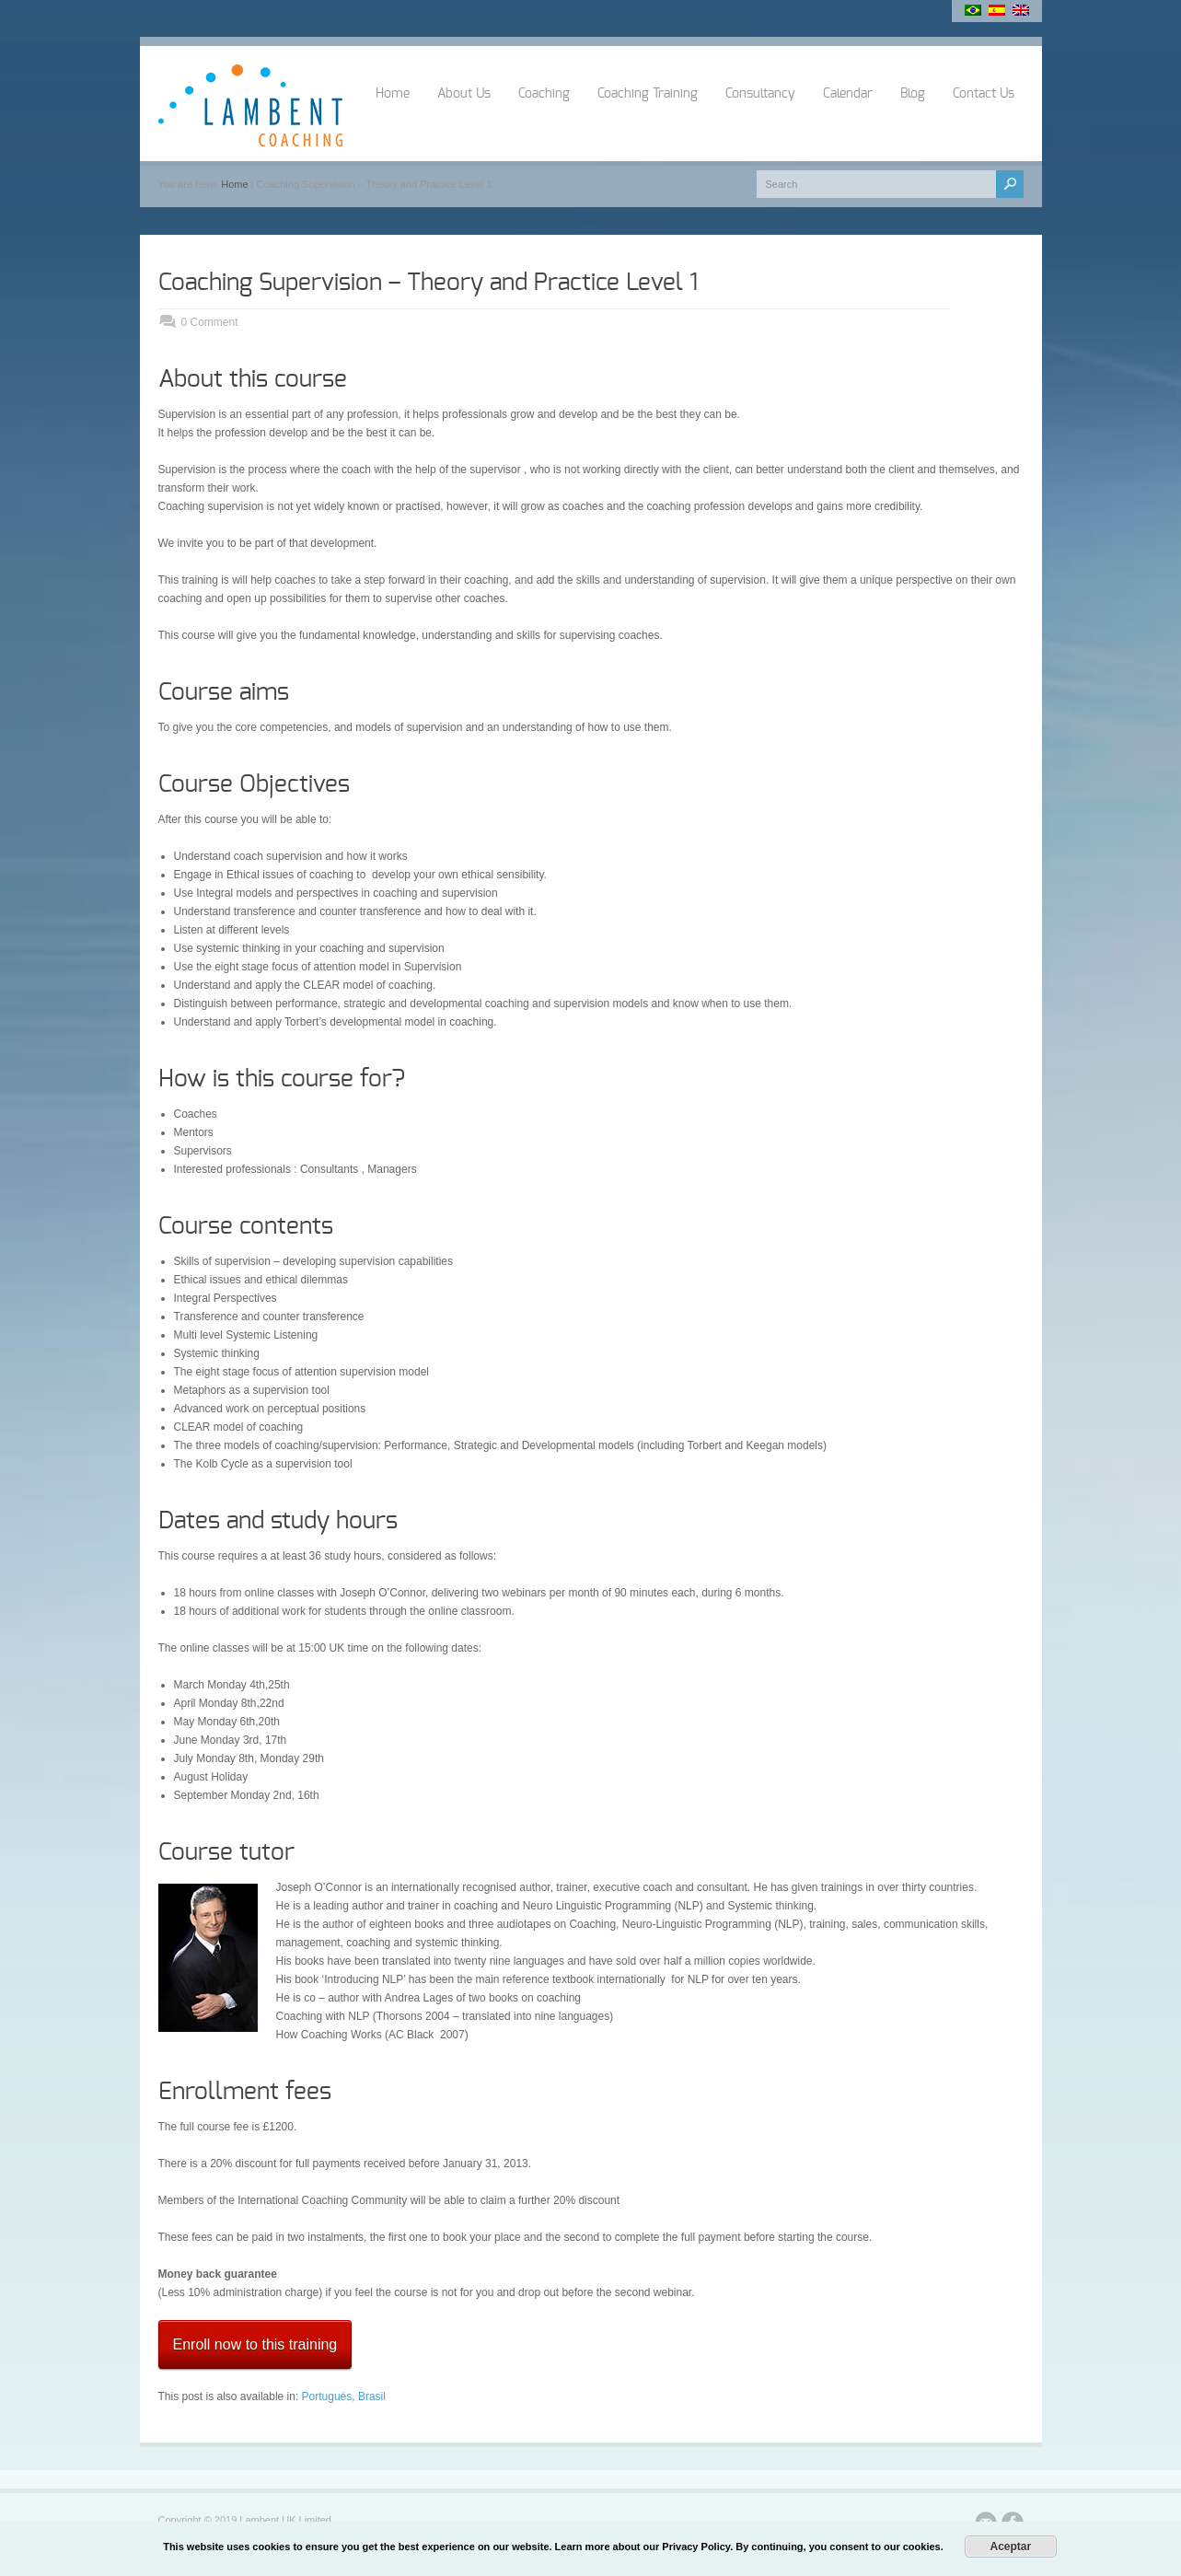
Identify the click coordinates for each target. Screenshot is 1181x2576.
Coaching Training (647, 93)
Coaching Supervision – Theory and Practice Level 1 (428, 283)
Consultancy (760, 93)
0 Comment (209, 322)
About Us (464, 93)
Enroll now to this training (255, 2344)
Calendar (848, 93)
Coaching (544, 93)
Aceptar (1010, 2546)
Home (393, 93)
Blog (912, 93)
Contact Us (983, 93)
